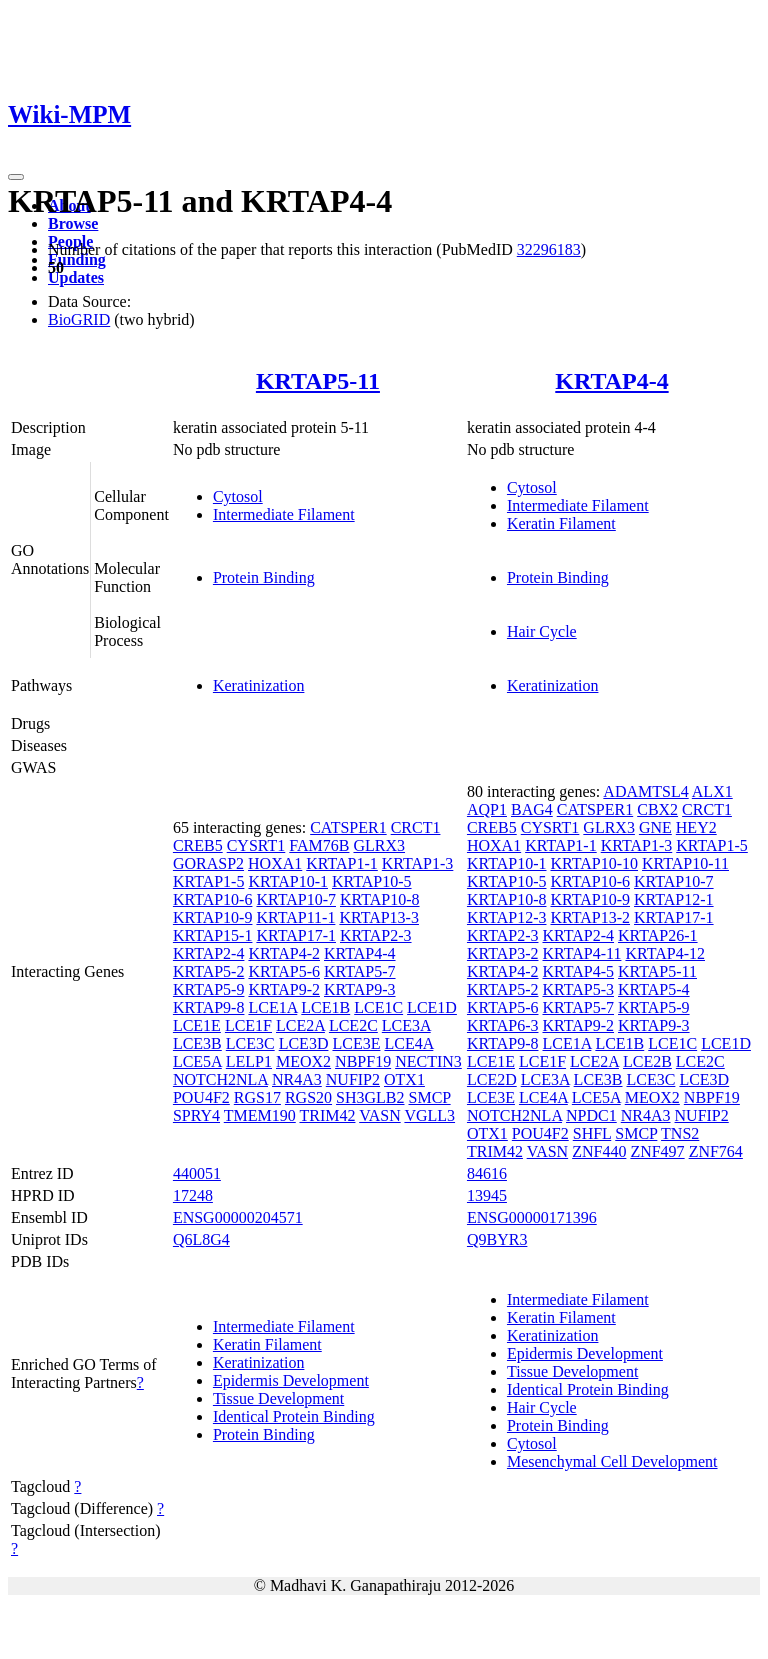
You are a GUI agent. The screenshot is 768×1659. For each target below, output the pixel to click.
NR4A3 (297, 1079)
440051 (197, 1173)
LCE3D (304, 1043)
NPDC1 (591, 1115)
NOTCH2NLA (220, 1079)
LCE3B (197, 1043)
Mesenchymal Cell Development (612, 1461)
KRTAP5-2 (209, 971)
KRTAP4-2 (284, 953)
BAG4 (532, 809)
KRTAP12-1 (674, 899)
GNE (655, 827)
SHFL (592, 1133)
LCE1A (272, 1007)
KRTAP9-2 (284, 989)
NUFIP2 (353, 1079)
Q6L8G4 (201, 1239)
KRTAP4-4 (611, 381)
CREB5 (198, 845)
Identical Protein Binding (294, 1416)
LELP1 (249, 1061)
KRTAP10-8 (380, 899)
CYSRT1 (256, 845)
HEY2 (696, 827)
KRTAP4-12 (665, 953)
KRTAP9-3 (360, 989)
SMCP (430, 1097)
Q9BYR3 (497, 1239)
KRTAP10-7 (296, 899)
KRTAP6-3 (503, 1025)
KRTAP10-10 (594, 863)
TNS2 (680, 1133)
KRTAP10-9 (213, 917)
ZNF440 (599, 1151)
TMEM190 (260, 1115)
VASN (380, 1115)
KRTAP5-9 (209, 989)
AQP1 (487, 809)
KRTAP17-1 (296, 935)
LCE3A (406, 1025)
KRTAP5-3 (578, 989)
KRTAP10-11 (685, 863)
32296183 (549, 249)
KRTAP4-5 (578, 971)
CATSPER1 (348, 827)
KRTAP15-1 (213, 935)
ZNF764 (716, 1151)
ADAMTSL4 (645, 791)
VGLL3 (429, 1115)
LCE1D (432, 1007)
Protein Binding (264, 577)
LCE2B (647, 1061)
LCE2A (300, 1025)
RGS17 (257, 1097)
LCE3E (356, 1043)
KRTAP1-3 (418, 863)
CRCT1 (416, 827)
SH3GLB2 (370, 1097)
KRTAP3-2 (503, 953)
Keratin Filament (561, 523)
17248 (193, 1195)
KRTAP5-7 (360, 971)
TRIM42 (327, 1115)
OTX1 (404, 1079)
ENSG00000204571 (238, 1217)
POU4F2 (201, 1097)
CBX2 (657, 809)
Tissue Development (278, 1398)
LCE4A (408, 1043)
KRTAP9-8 (209, 1007)
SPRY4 (196, 1115)
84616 (487, 1173)
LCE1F (248, 1025)
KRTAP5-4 (654, 989)
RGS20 (308, 1097)
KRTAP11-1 (295, 917)
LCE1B (325, 1007)
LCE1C (378, 1007)
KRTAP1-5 (209, 881)
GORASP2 (208, 863)
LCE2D (492, 1079)
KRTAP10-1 (288, 881)
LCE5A (197, 1061)
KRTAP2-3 (376, 935)
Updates (76, 277)
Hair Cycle (542, 631)
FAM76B (319, 845)
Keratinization (259, 685)
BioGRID (79, 319)
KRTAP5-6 (284, 971)
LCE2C (353, 1025)
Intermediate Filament (284, 514)
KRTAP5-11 (318, 381)
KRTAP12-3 (507, 917)
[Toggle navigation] (16, 177)
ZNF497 (657, 1151)
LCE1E (197, 1025)
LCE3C (250, 1043)
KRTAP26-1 (658, 935)
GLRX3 (379, 845)
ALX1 (712, 791)
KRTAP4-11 (581, 953)
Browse (73, 223)
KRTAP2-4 (209, 953)
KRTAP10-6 (213, 899)
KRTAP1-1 (342, 863)
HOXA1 (275, 863)
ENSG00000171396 (532, 1217)
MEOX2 (303, 1061)
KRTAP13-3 (379, 917)
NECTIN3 (428, 1061)
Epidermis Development (291, 1380)
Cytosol (238, 496)
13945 (487, 1195)
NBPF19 (363, 1061)
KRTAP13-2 (590, 917)
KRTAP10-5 (372, 881)
